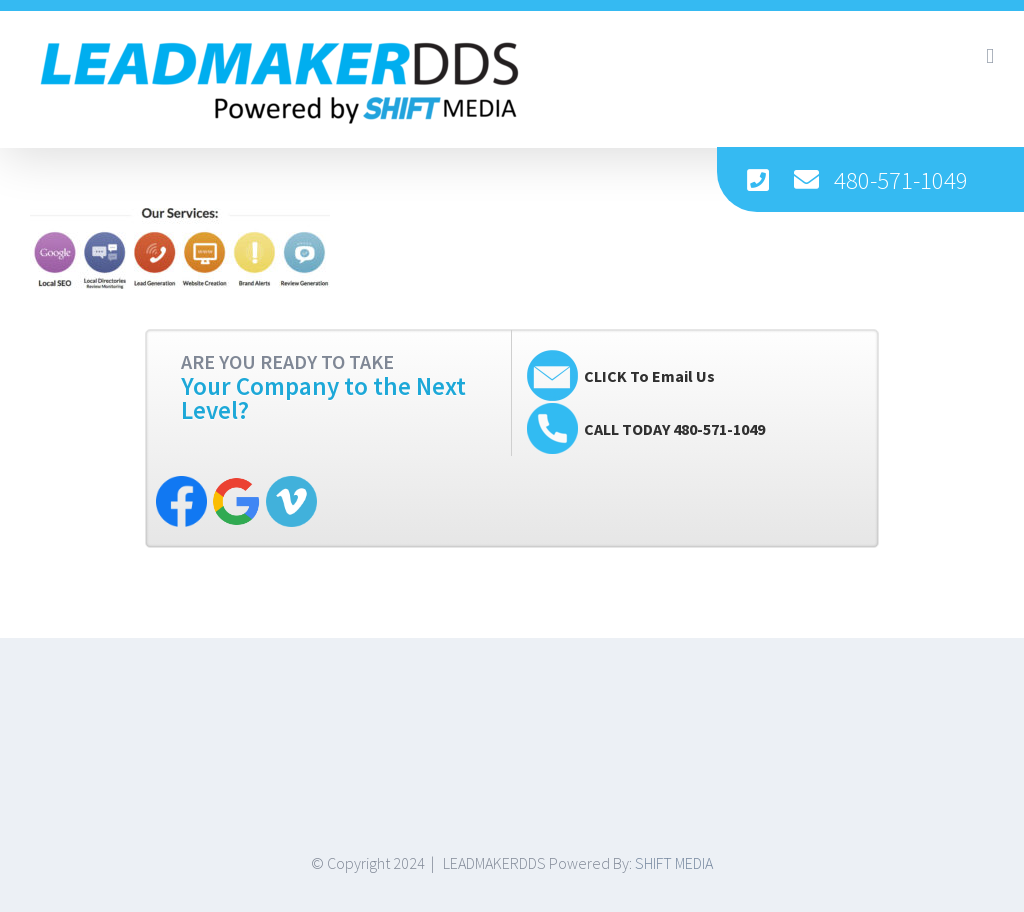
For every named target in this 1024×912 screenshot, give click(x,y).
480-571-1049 (901, 180)
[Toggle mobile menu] (990, 56)
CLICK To (649, 376)
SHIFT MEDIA (674, 863)
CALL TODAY (674, 429)
